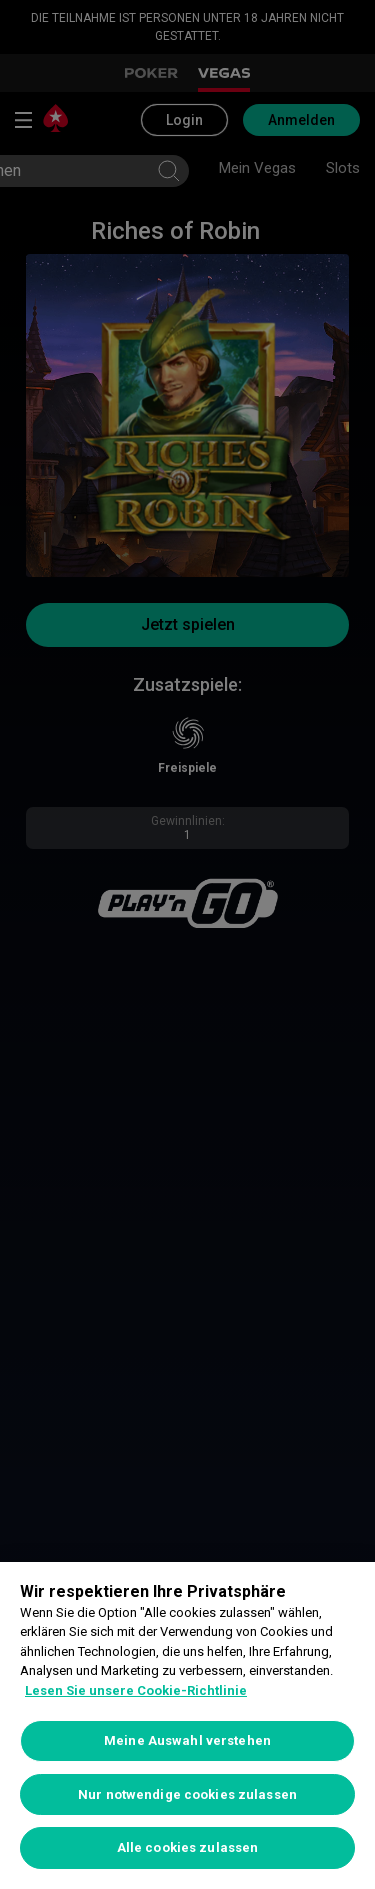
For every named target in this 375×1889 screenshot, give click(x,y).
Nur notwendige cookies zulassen (187, 1794)
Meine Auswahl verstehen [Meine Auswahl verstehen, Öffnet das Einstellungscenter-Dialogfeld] (187, 1740)
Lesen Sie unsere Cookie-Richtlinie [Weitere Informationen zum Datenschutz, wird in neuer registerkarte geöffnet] (136, 1690)
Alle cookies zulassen (188, 1847)
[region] (187, 1725)
